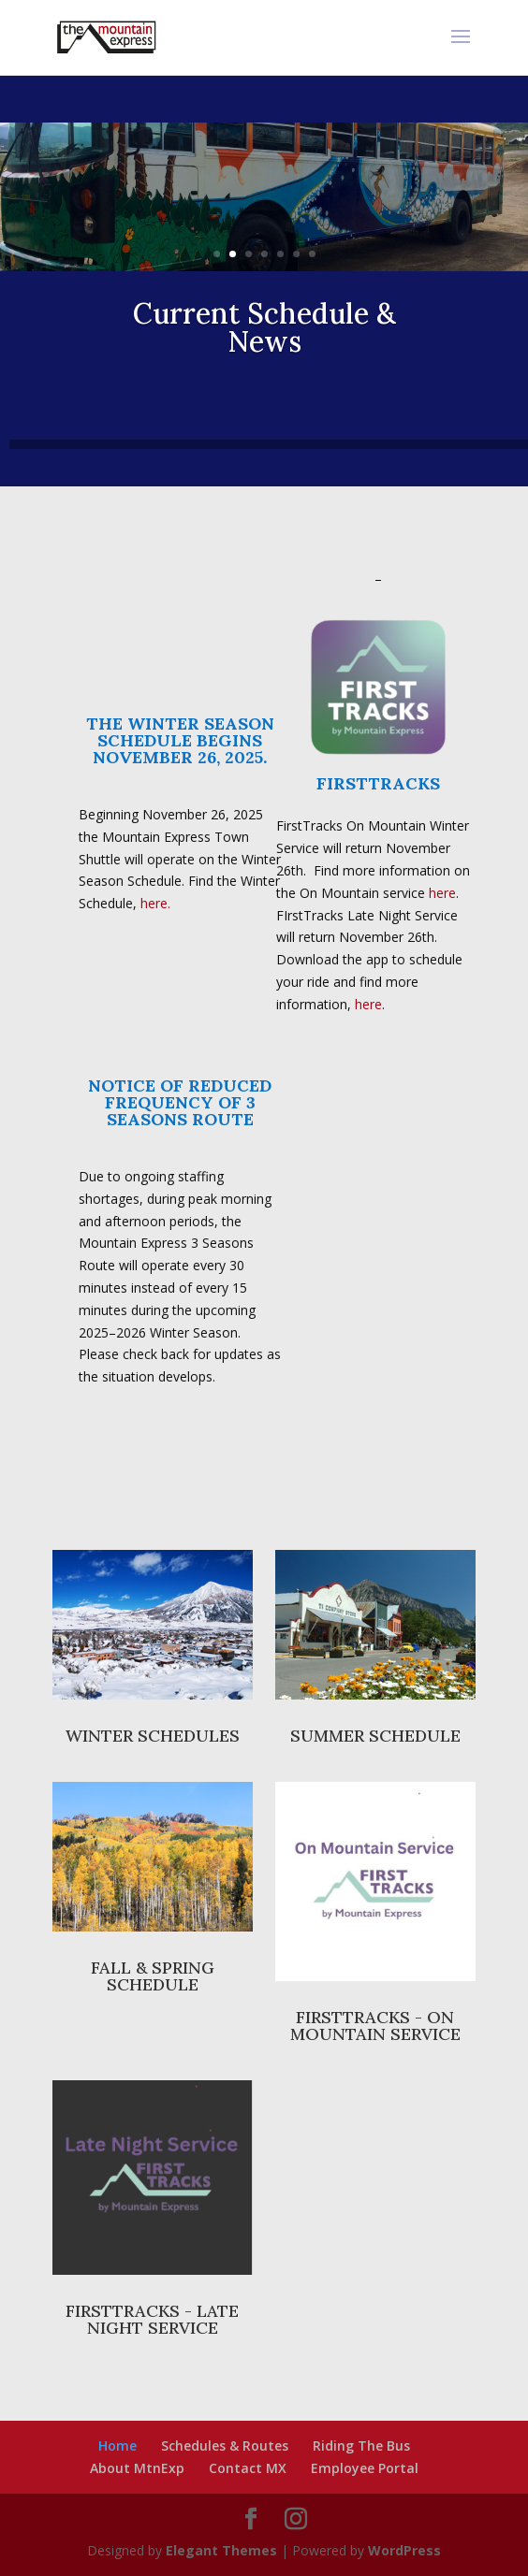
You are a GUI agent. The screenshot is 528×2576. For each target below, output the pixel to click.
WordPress (404, 2550)
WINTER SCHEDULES (153, 1735)
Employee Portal (364, 2468)
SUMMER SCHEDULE (375, 1735)
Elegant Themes (221, 2550)
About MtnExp (137, 2468)
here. (155, 903)
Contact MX (247, 2468)
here (442, 893)
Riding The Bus (361, 2445)
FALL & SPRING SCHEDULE (152, 1976)
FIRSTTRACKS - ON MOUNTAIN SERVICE (375, 2025)
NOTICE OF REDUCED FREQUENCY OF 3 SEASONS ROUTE (179, 1102)
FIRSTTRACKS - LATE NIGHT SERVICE (152, 2319)
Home (117, 2445)
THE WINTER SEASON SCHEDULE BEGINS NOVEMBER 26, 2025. (180, 740)
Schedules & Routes (224, 2445)
